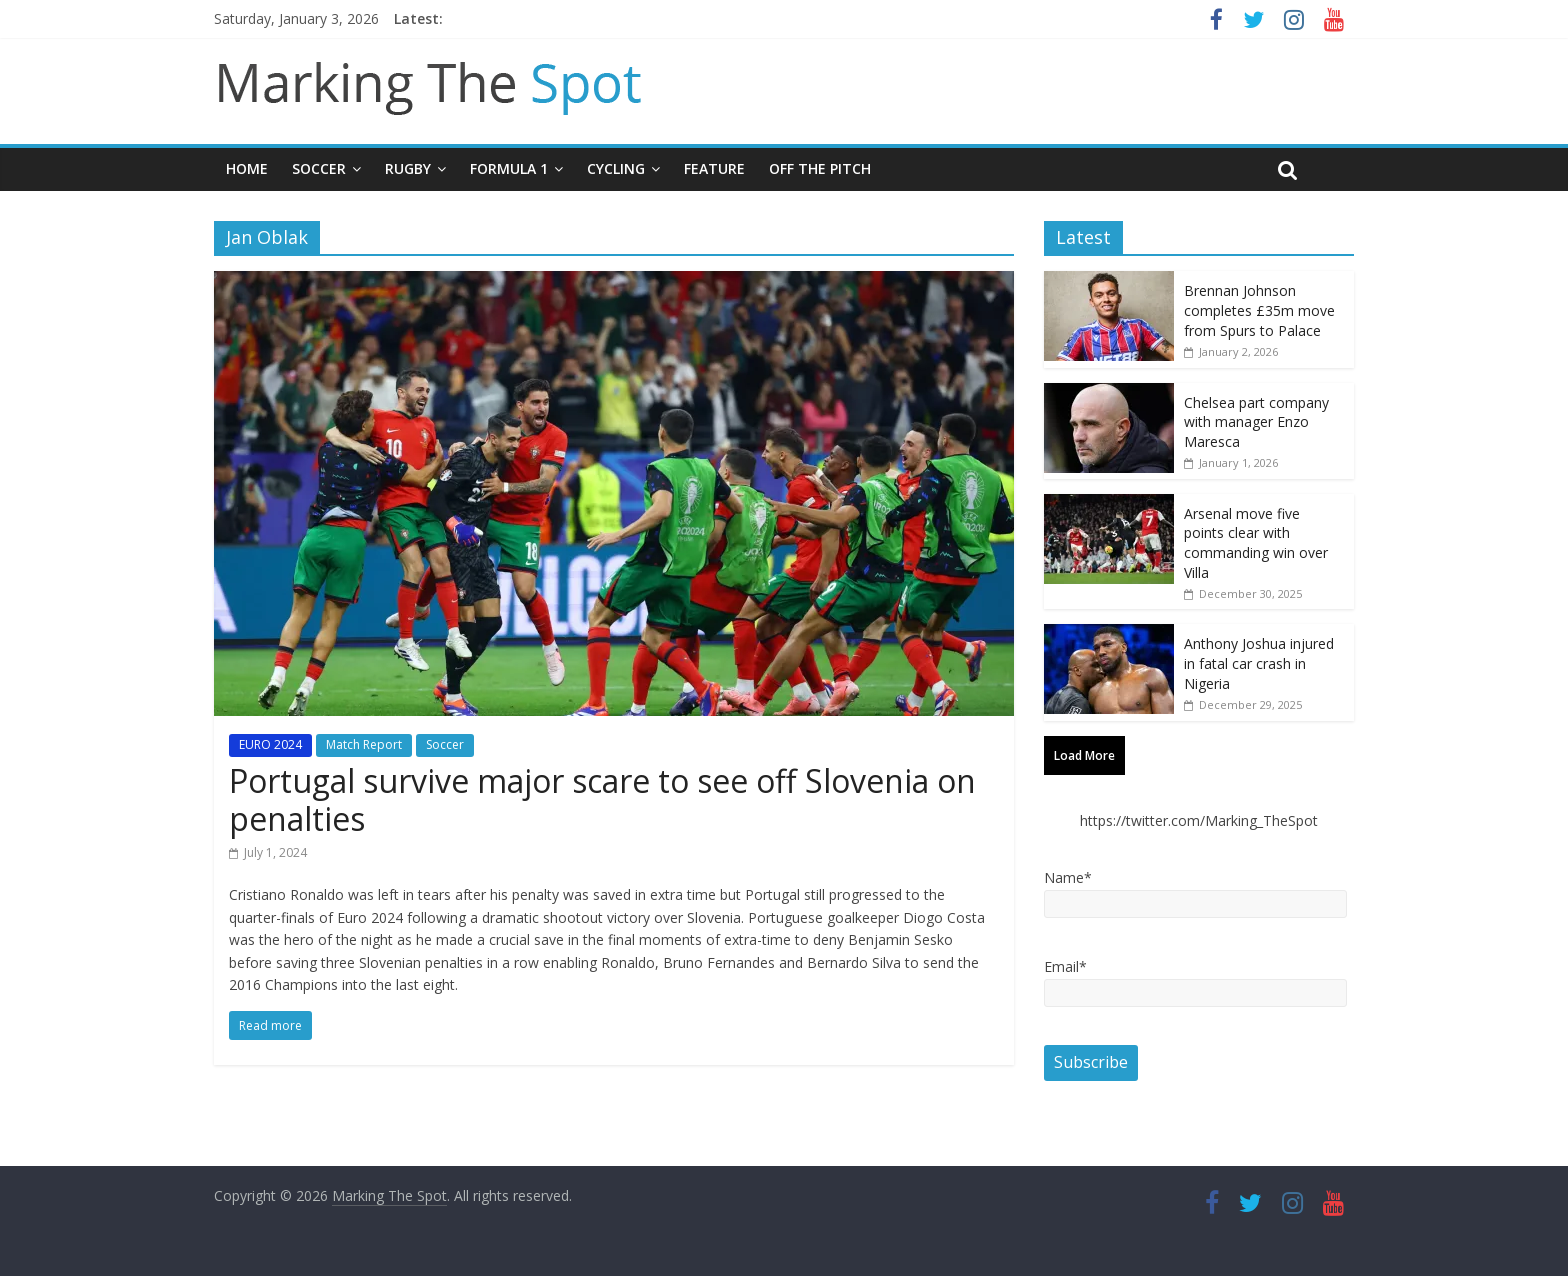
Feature (714, 168)
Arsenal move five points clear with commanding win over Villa (1256, 543)
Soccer (319, 168)
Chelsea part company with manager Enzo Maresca (1256, 422)
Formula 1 (509, 168)
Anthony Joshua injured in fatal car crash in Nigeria (1259, 663)
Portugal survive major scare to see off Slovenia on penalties (602, 799)
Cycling (616, 168)
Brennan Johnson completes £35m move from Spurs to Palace (1259, 310)
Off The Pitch (820, 168)
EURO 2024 (270, 744)
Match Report (364, 744)
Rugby (408, 168)
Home (247, 168)
